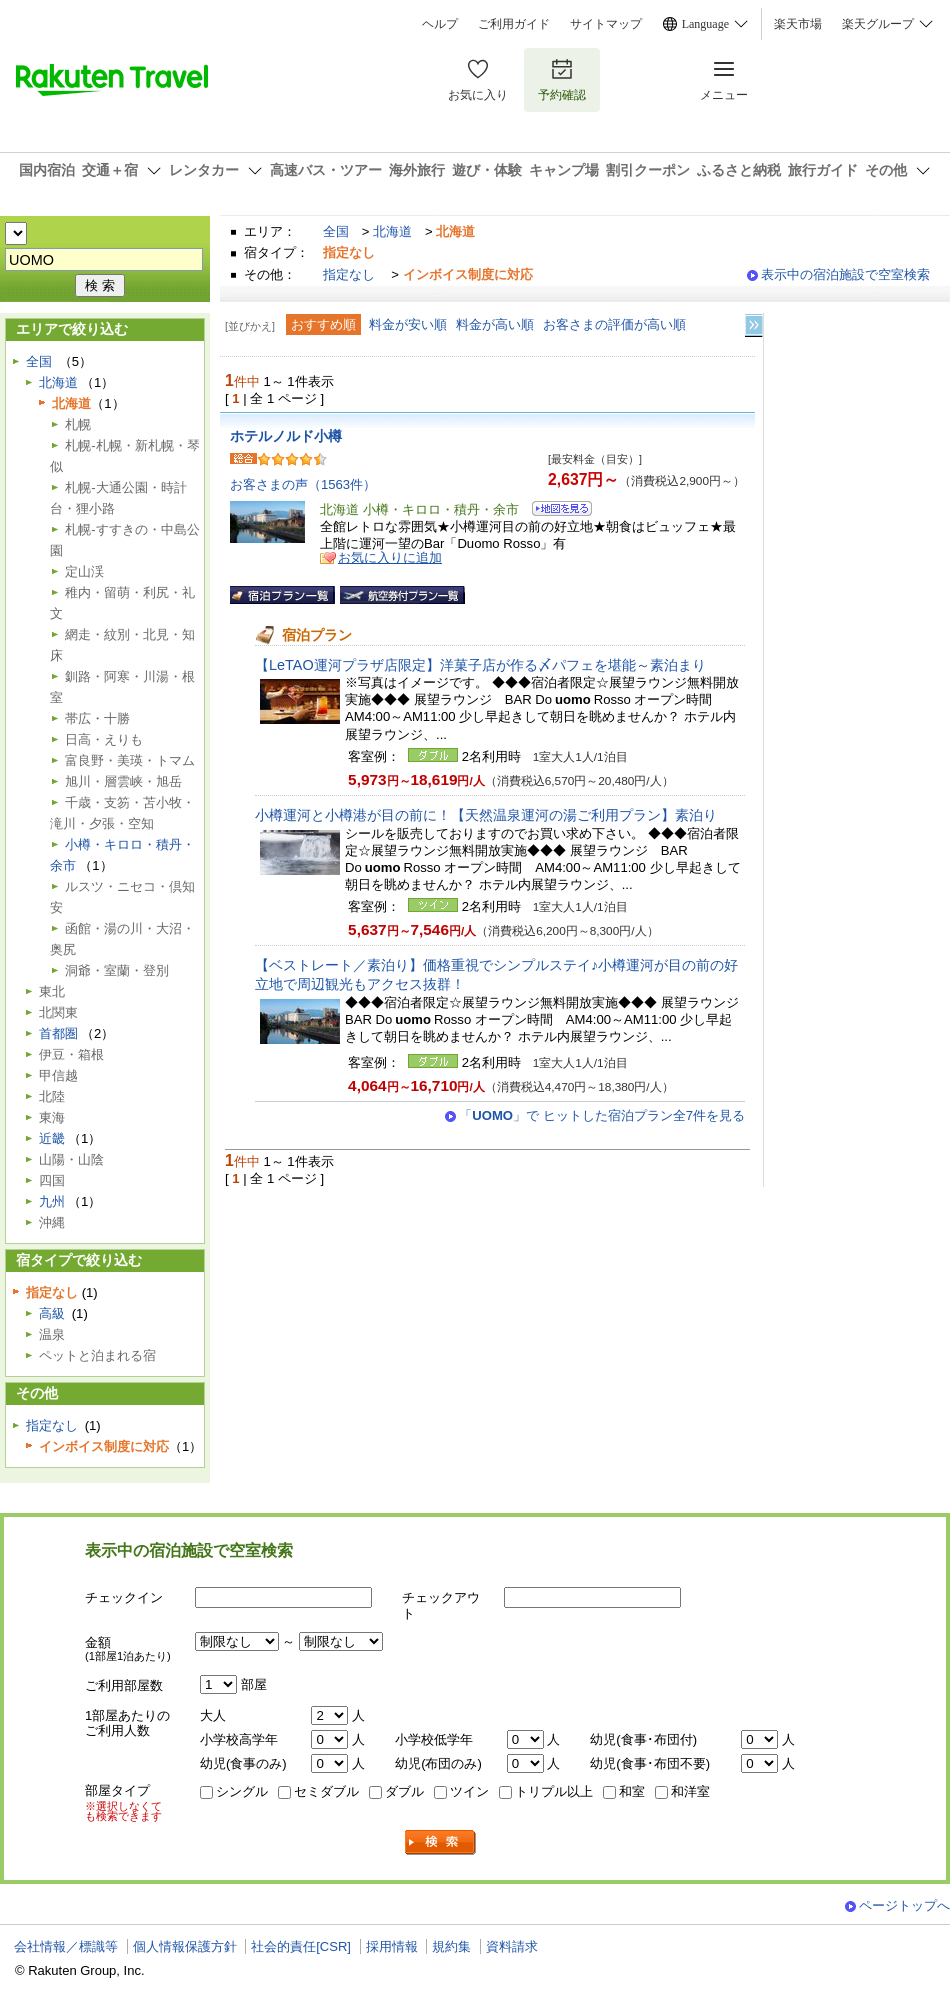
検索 (441, 1842)
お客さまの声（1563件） (303, 484)
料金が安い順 (408, 324)
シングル (242, 1791)
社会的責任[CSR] (301, 1946)
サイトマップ (606, 24)
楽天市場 (798, 24)
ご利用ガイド (514, 24)
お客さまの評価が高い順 (614, 324)
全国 (336, 231)
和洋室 (690, 1791)
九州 (52, 1201)
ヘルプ (440, 24)
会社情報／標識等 (66, 1946)
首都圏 (58, 1033)
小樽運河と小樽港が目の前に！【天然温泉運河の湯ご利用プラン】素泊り (486, 815)
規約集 (451, 1946)
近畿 (52, 1138)
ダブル (404, 1791)
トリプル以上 (554, 1791)
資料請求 (512, 1946)
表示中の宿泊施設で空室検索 (845, 274)
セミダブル (326, 1791)
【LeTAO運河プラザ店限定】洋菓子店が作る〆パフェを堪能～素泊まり (480, 665)
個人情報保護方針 (185, 1946)
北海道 (392, 231)
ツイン (469, 1791)
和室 (632, 1791)
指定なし (349, 274)
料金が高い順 (495, 324)
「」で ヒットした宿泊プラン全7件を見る (602, 1115)
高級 (52, 1313)
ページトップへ (904, 1905)
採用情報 (392, 1946)
